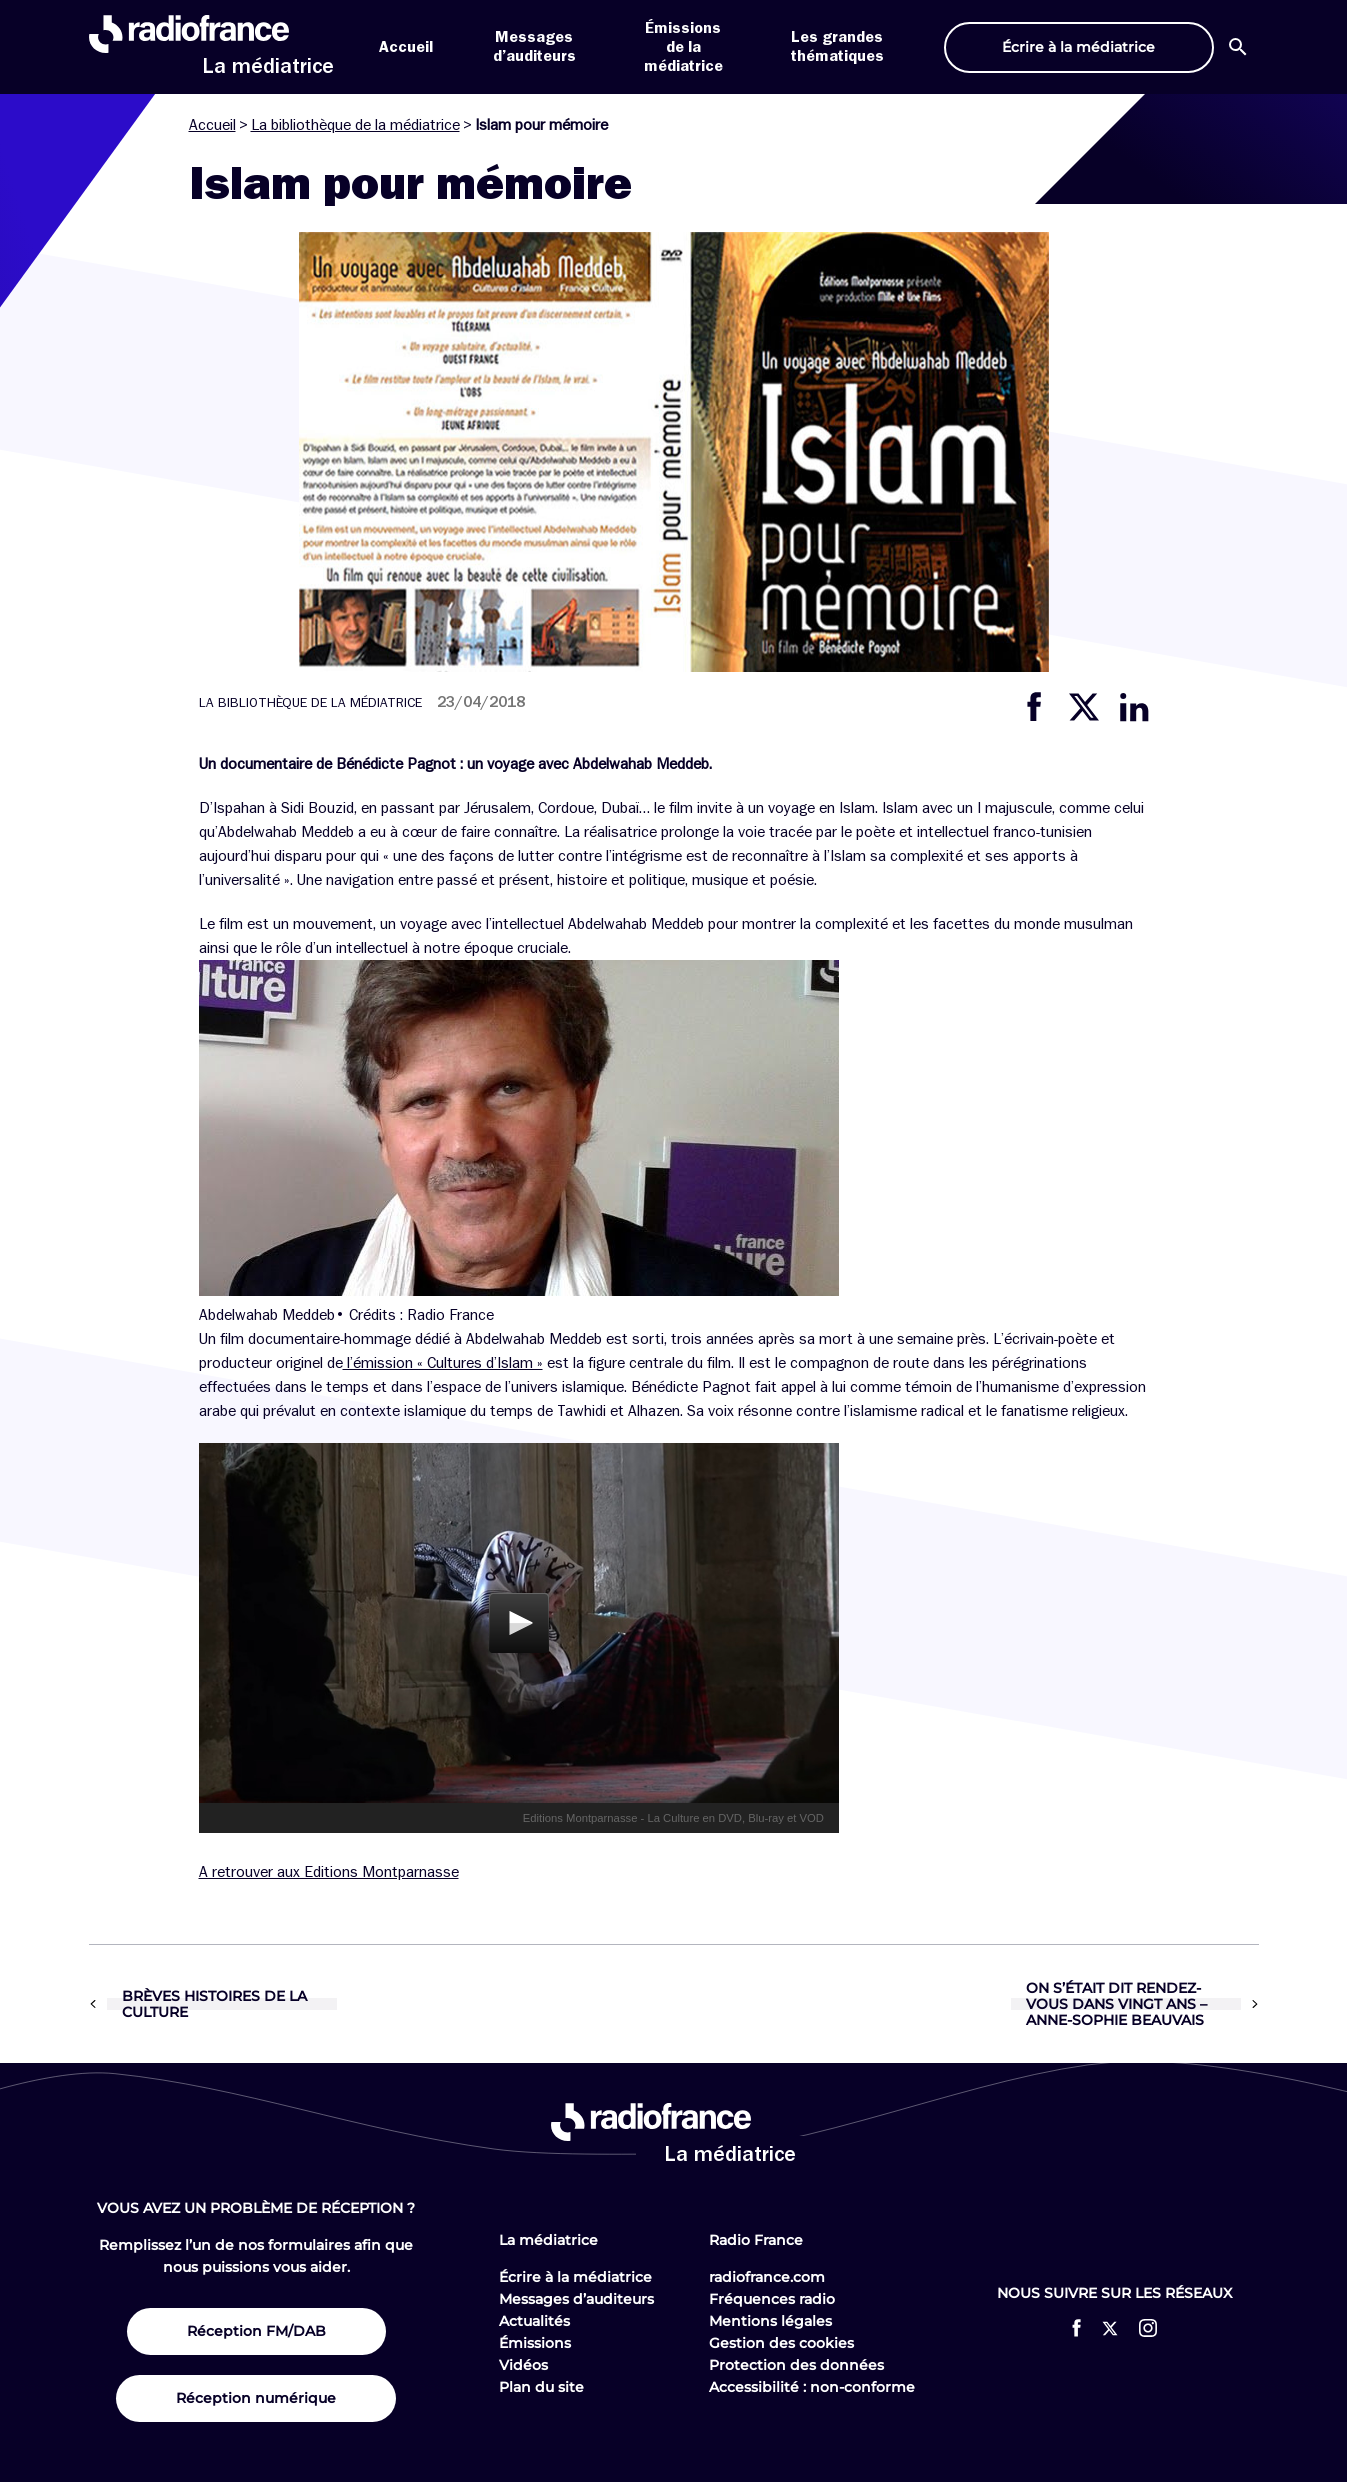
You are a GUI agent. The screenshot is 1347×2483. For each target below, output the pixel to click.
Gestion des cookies (781, 2343)
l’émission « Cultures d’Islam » (443, 1363)
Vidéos (523, 2365)
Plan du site (541, 2387)
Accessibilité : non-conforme (812, 2387)
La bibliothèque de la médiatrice (355, 125)
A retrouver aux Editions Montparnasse (329, 1872)
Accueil (406, 47)
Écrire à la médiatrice (575, 2277)
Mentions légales (770, 2321)
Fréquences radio (772, 2299)
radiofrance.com (767, 2277)
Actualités (534, 2321)
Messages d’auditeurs (576, 2299)
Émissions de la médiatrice (683, 47)
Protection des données (796, 2365)
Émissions (535, 2343)
